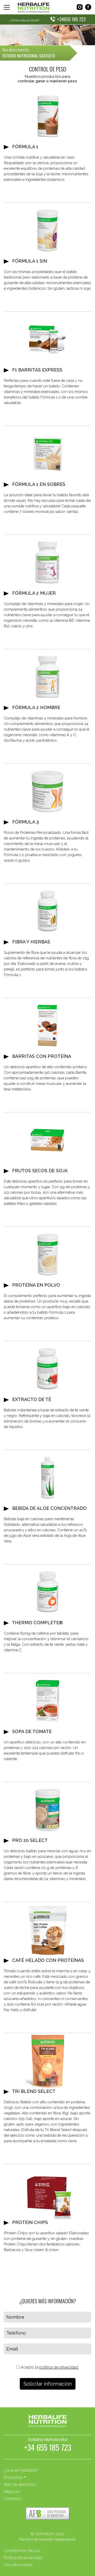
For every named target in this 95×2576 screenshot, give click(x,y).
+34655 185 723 (71, 19)
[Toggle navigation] (7, 7)
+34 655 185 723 (47, 2448)
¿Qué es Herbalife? (21, 2470)
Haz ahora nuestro (40, 53)
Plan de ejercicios (19, 2484)
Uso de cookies (18, 2564)
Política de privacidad (23, 2557)
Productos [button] (13, 2477)
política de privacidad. (59, 2367)
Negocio (12, 2491)
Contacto (12, 2498)
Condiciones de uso (22, 2550)
